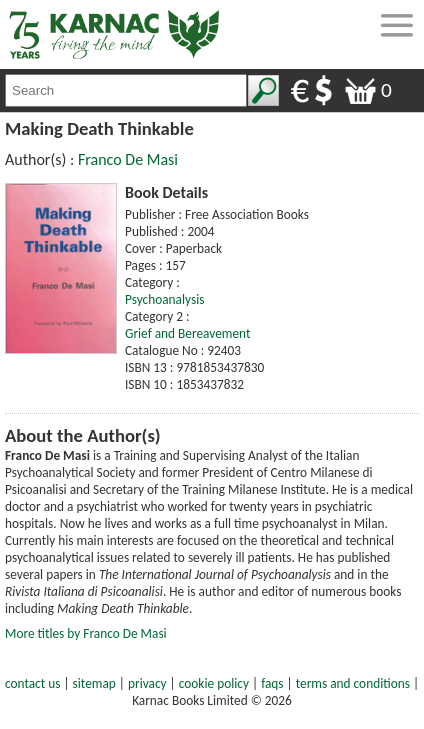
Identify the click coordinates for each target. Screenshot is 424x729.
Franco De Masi (128, 159)
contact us (32, 683)
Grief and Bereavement (187, 333)
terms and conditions (353, 683)
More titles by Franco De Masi (86, 633)
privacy (147, 683)
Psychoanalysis (164, 299)
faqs (272, 683)
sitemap (94, 683)
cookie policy (214, 683)
